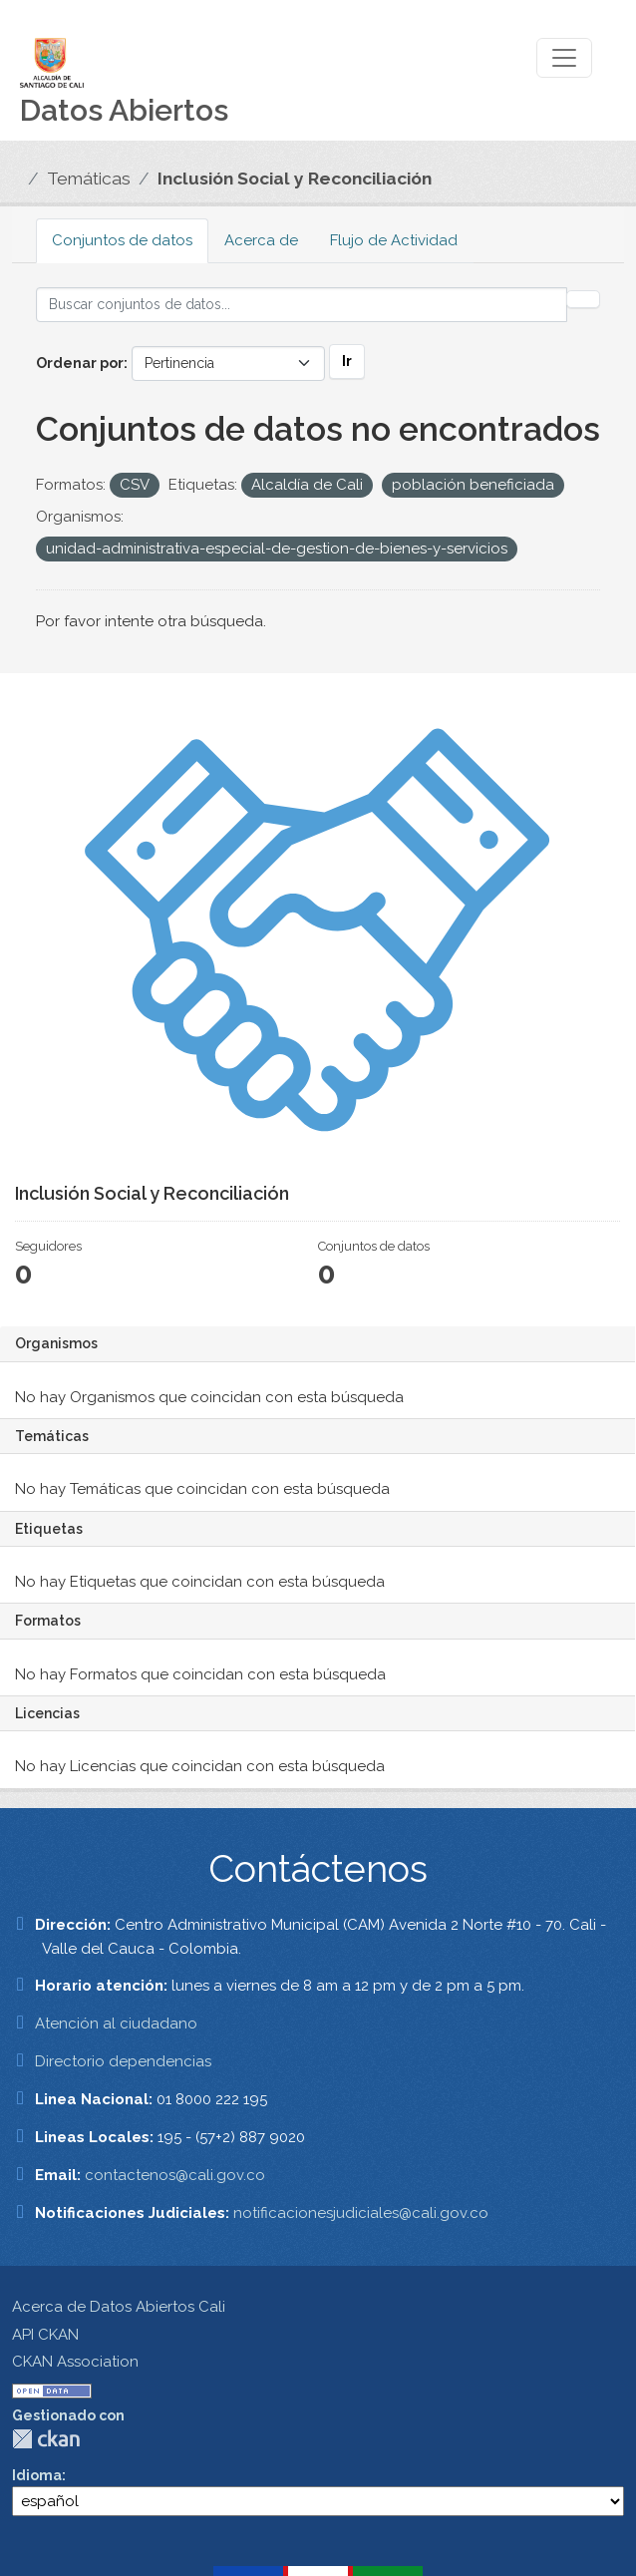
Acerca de (261, 240)
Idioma (37, 2475)
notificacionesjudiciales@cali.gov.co (360, 2213)
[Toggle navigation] (564, 58)
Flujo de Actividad (394, 240)
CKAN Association (75, 2362)
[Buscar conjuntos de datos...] (301, 304)
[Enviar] (583, 299)
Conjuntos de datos (122, 240)
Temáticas (89, 178)
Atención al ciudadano (116, 2023)
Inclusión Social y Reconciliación (295, 178)
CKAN (46, 2438)
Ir (347, 361)
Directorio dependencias (123, 2061)
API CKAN (45, 2335)
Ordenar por (80, 363)
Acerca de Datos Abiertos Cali (118, 2307)
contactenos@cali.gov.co (175, 2175)
